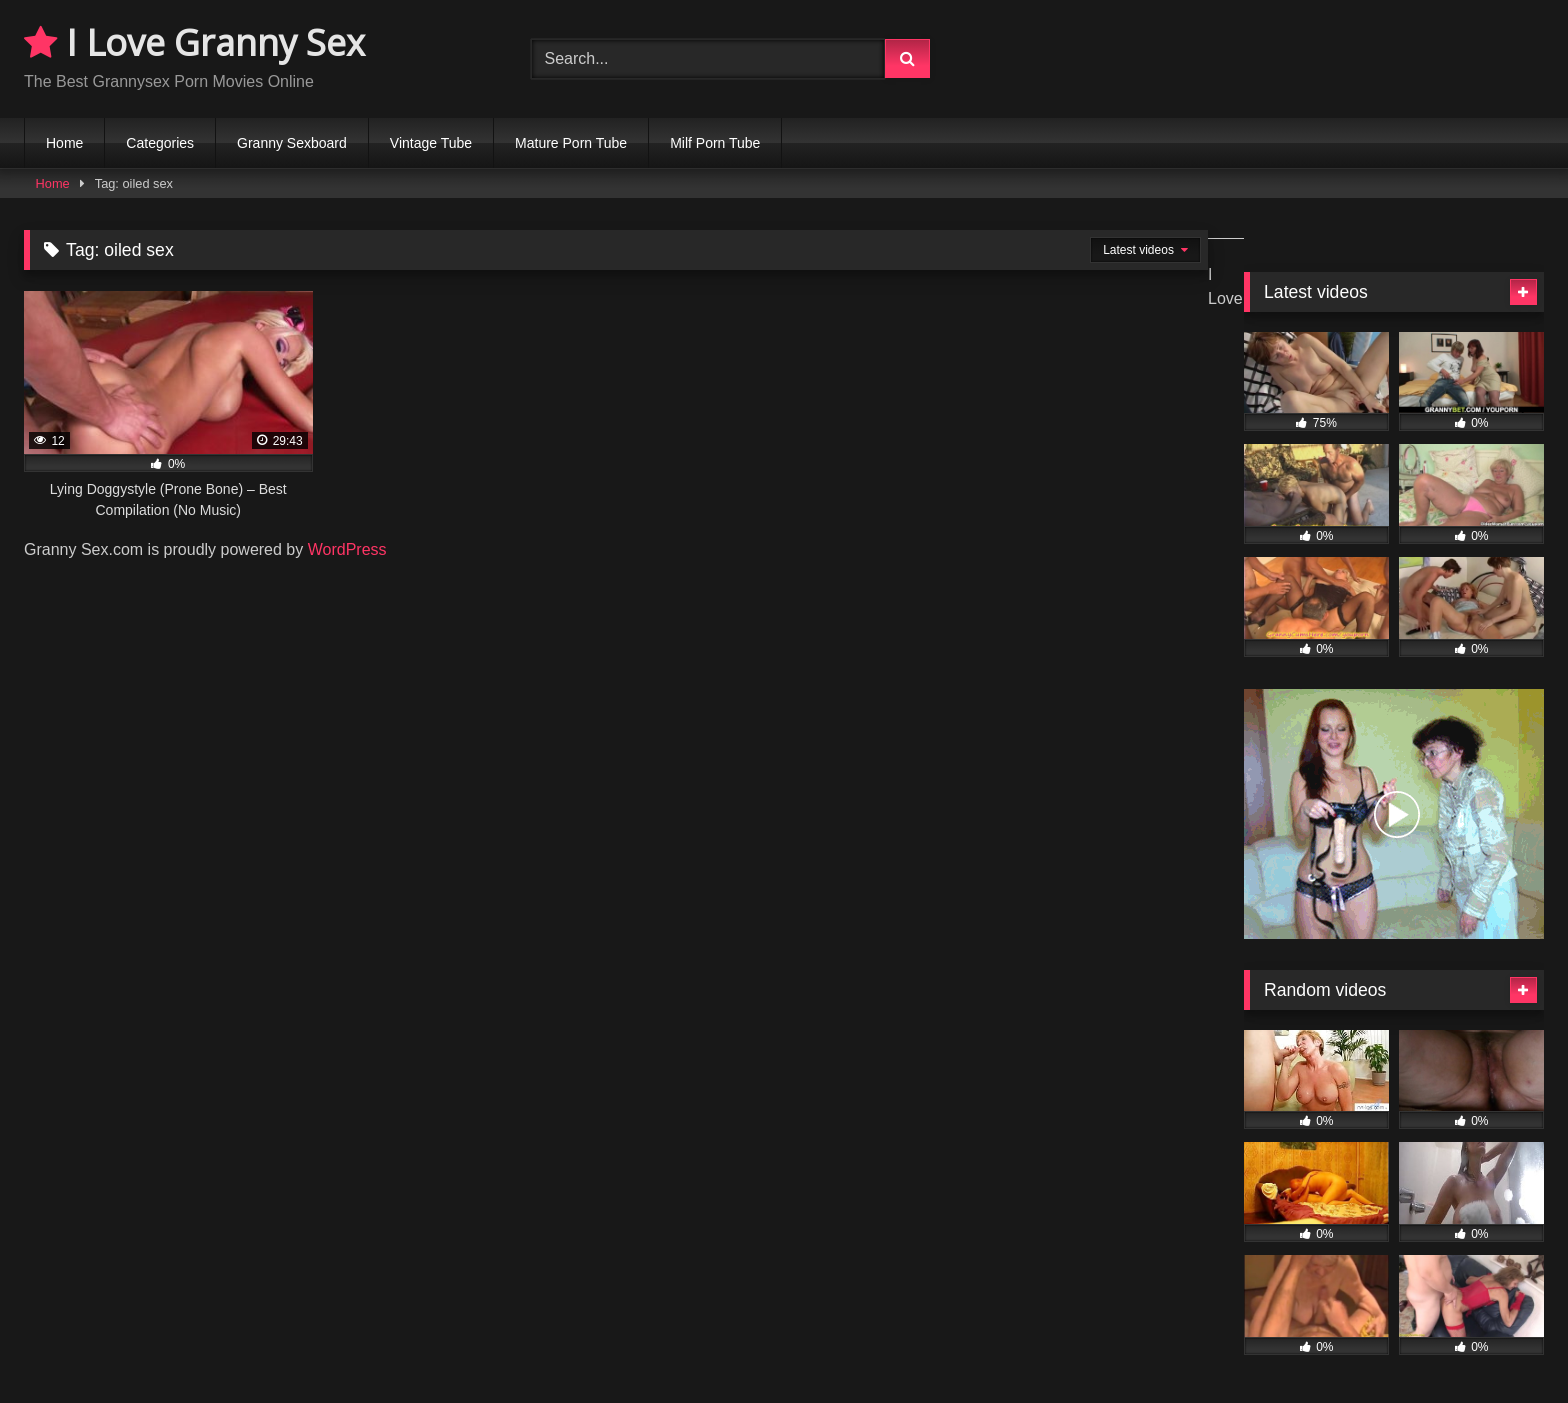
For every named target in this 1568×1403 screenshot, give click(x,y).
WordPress (347, 549)
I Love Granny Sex (194, 42)
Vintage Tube (431, 143)
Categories (160, 143)
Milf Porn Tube (715, 143)
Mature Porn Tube (571, 143)
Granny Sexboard (292, 143)
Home (64, 143)
